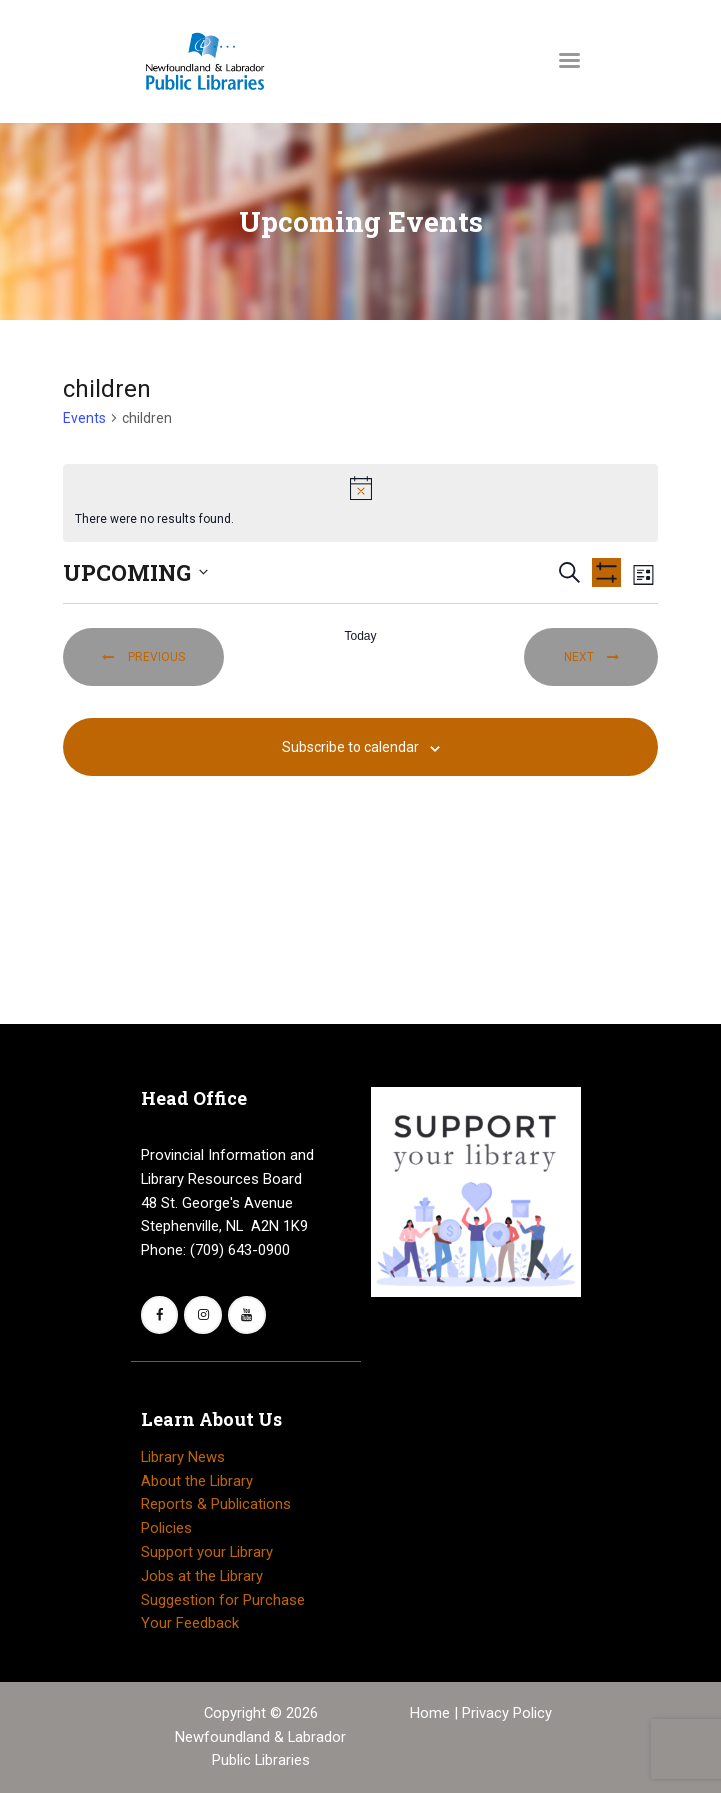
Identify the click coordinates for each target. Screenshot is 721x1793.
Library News (183, 1457)
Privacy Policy (507, 1713)
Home (432, 1713)
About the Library (197, 1481)
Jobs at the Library (202, 1576)
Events (84, 418)
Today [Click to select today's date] (360, 636)
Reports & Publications (216, 1504)
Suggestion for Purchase (223, 1600)
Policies (166, 1528)
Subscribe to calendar (350, 747)
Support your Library (207, 1552)
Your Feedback (190, 1623)
